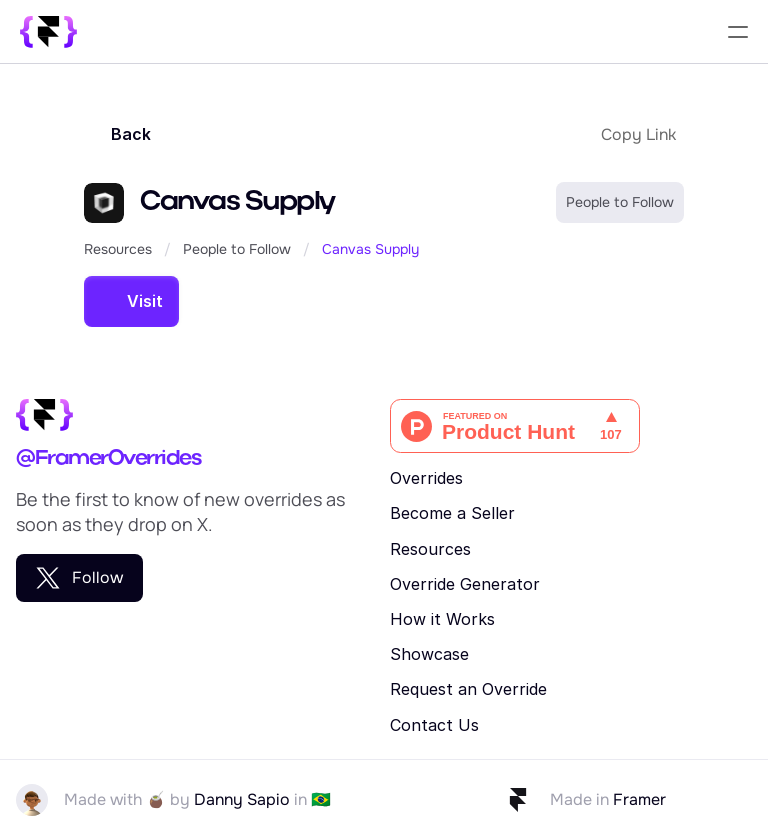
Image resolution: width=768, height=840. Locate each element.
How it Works (442, 619)
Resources (118, 249)
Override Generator (465, 584)
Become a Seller (452, 513)
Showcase (429, 654)
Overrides (426, 478)
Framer (639, 799)
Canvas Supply (370, 249)
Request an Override (468, 689)
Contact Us (434, 725)
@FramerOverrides (108, 459)
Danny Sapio (242, 799)
